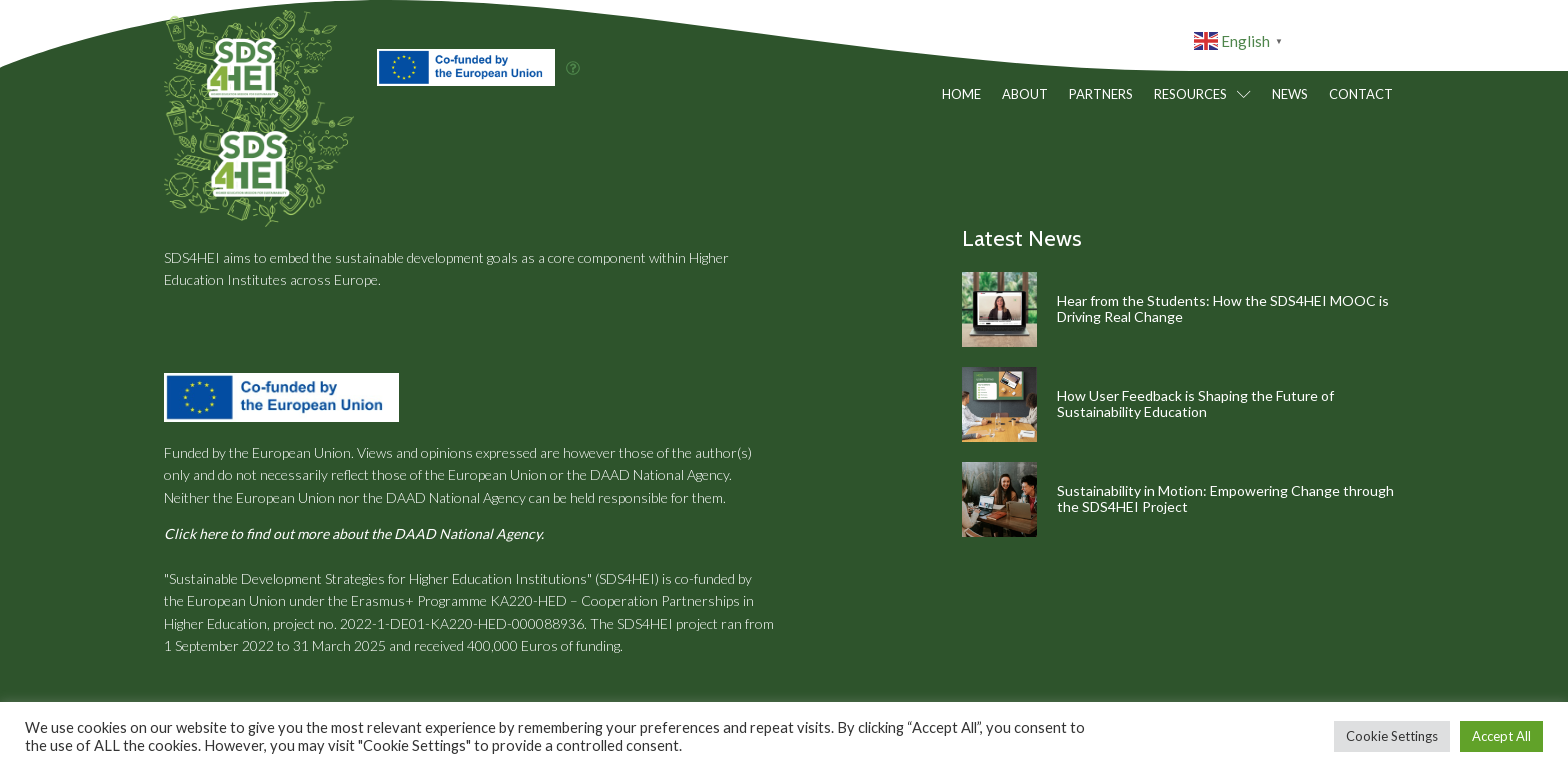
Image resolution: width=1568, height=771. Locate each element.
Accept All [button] (1501, 736)
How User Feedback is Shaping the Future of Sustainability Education (1195, 404)
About (1025, 94)
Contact (1361, 94)
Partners (1101, 94)
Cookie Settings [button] (1392, 736)
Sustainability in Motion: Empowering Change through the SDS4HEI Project (1225, 499)
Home (961, 94)
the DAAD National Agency (648, 474)
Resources (1202, 94)
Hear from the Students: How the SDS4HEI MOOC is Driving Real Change (1223, 309)
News (1290, 94)
